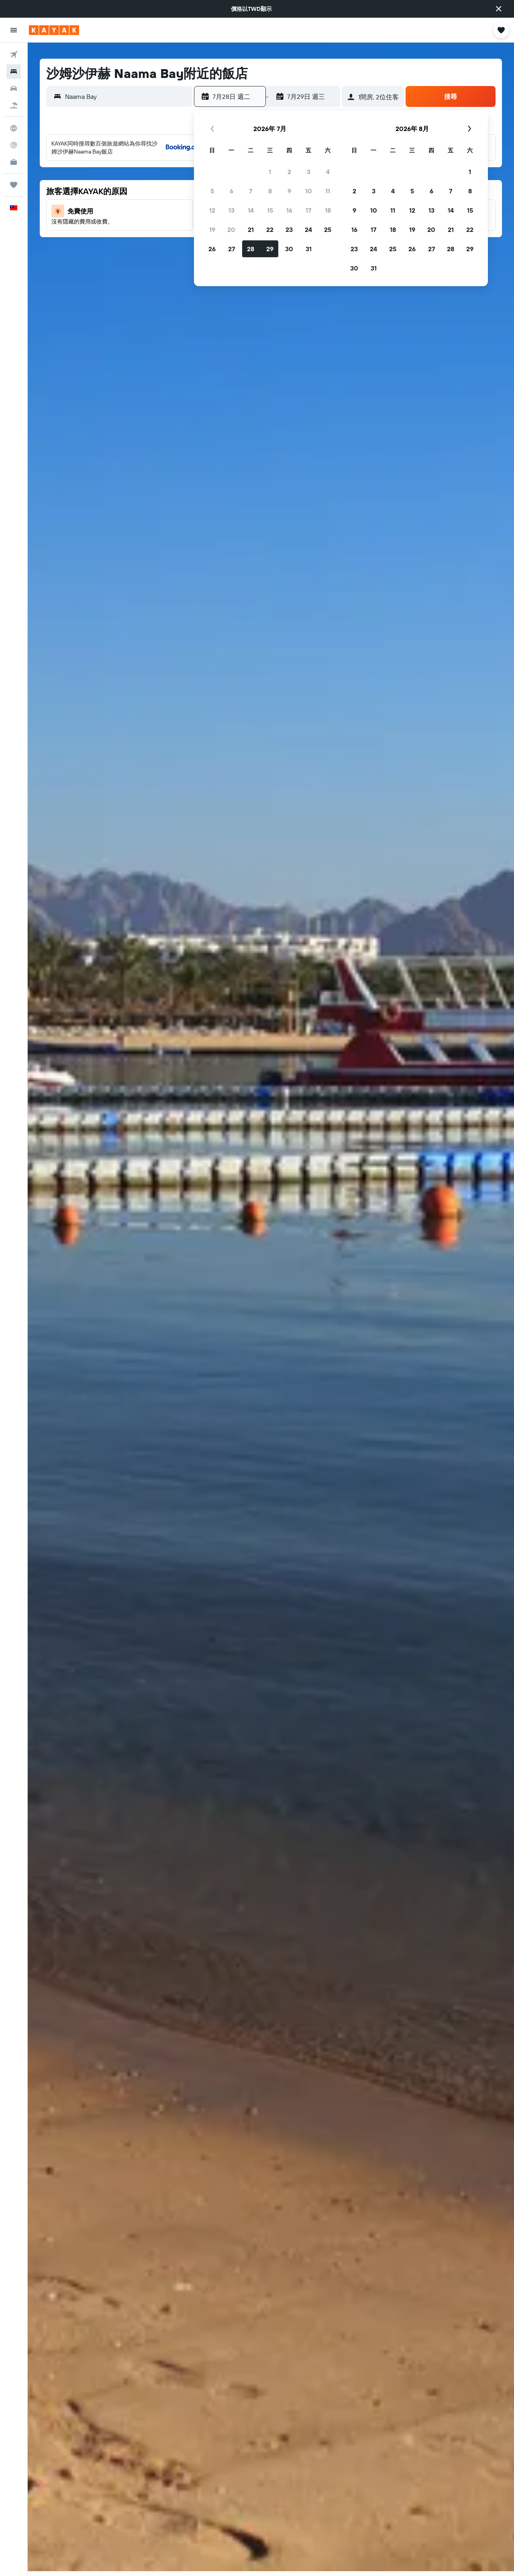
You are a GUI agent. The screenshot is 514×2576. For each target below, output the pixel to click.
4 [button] (328, 172)
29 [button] (269, 249)
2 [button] (289, 172)
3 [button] (308, 172)
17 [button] (308, 210)
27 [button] (231, 249)
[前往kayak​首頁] (54, 30)
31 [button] (309, 249)
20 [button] (231, 229)
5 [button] (212, 191)
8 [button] (270, 191)
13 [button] (231, 210)
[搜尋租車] (13, 88)
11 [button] (327, 191)
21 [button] (251, 229)
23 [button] (289, 229)
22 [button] (269, 229)
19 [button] (212, 229)
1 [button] (270, 172)
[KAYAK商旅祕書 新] (13, 162)
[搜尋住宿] (13, 72)
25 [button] (327, 229)
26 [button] (212, 249)
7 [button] (250, 191)
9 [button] (289, 191)
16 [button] (289, 210)
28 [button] (250, 249)
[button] (498, 8)
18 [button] (328, 210)
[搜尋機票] (13, 55)
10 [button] (308, 191)
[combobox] (126, 96)
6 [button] (231, 191)
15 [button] (270, 210)
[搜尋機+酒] (13, 105)
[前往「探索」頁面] (13, 128)
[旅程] (13, 185)
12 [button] (212, 210)
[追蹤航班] (13, 145)
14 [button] (251, 210)
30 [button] (289, 249)
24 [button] (308, 229)
